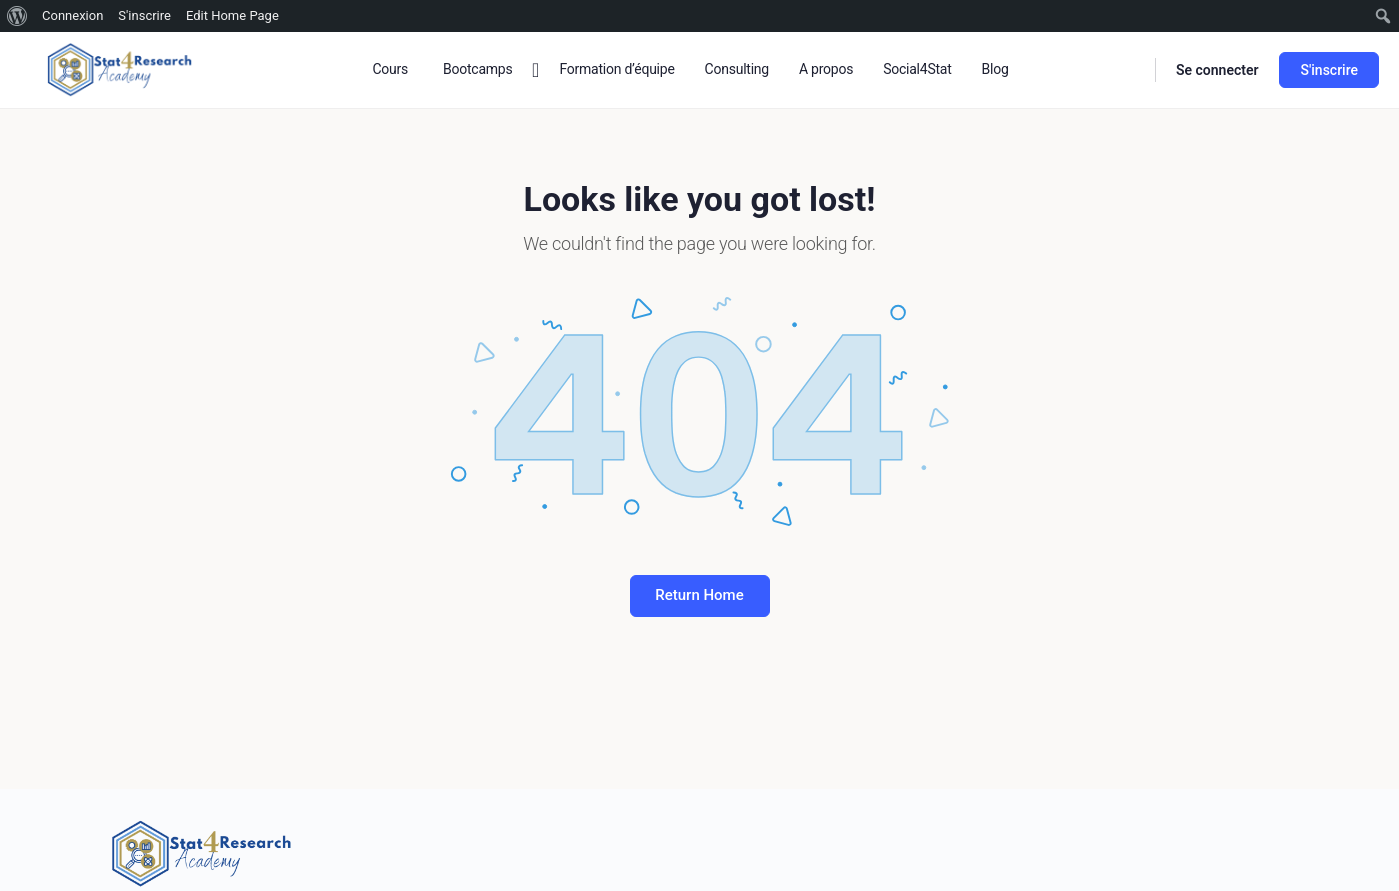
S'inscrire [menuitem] (144, 15)
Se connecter (1217, 70)
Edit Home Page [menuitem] (232, 15)
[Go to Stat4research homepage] (120, 68)
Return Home (699, 595)
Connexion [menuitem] (72, 15)
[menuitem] (17, 16)
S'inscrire (1329, 70)
